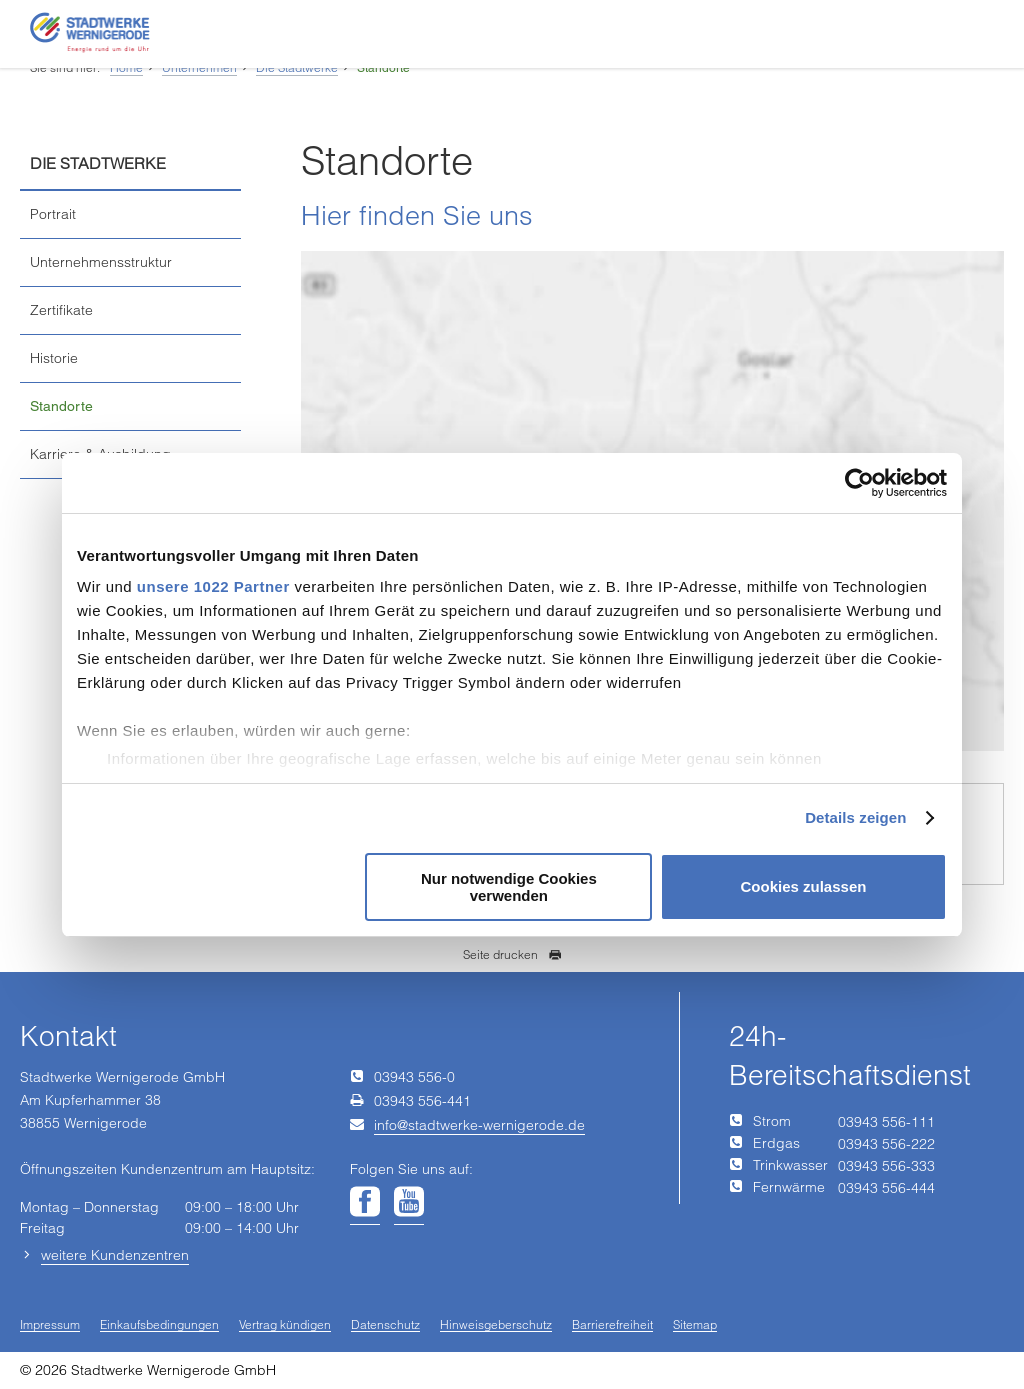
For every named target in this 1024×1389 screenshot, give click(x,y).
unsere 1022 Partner (213, 586)
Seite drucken (512, 954)
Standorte (383, 68)
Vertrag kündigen (285, 1325)
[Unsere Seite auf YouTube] (409, 1203)
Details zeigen (855, 817)
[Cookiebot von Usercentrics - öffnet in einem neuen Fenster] (859, 483)
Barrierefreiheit (612, 1325)
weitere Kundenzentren (115, 1255)
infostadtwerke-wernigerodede (479, 1125)
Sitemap (695, 1325)
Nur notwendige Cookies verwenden (509, 887)
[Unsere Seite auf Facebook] (365, 1203)
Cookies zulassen (804, 886)
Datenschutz (385, 1325)
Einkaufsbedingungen (159, 1325)
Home (126, 67)
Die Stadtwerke (297, 67)
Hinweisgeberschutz (496, 1325)
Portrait (53, 214)
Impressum (50, 1325)
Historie (54, 358)
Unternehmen (199, 67)
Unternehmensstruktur (101, 262)
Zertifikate (61, 310)
